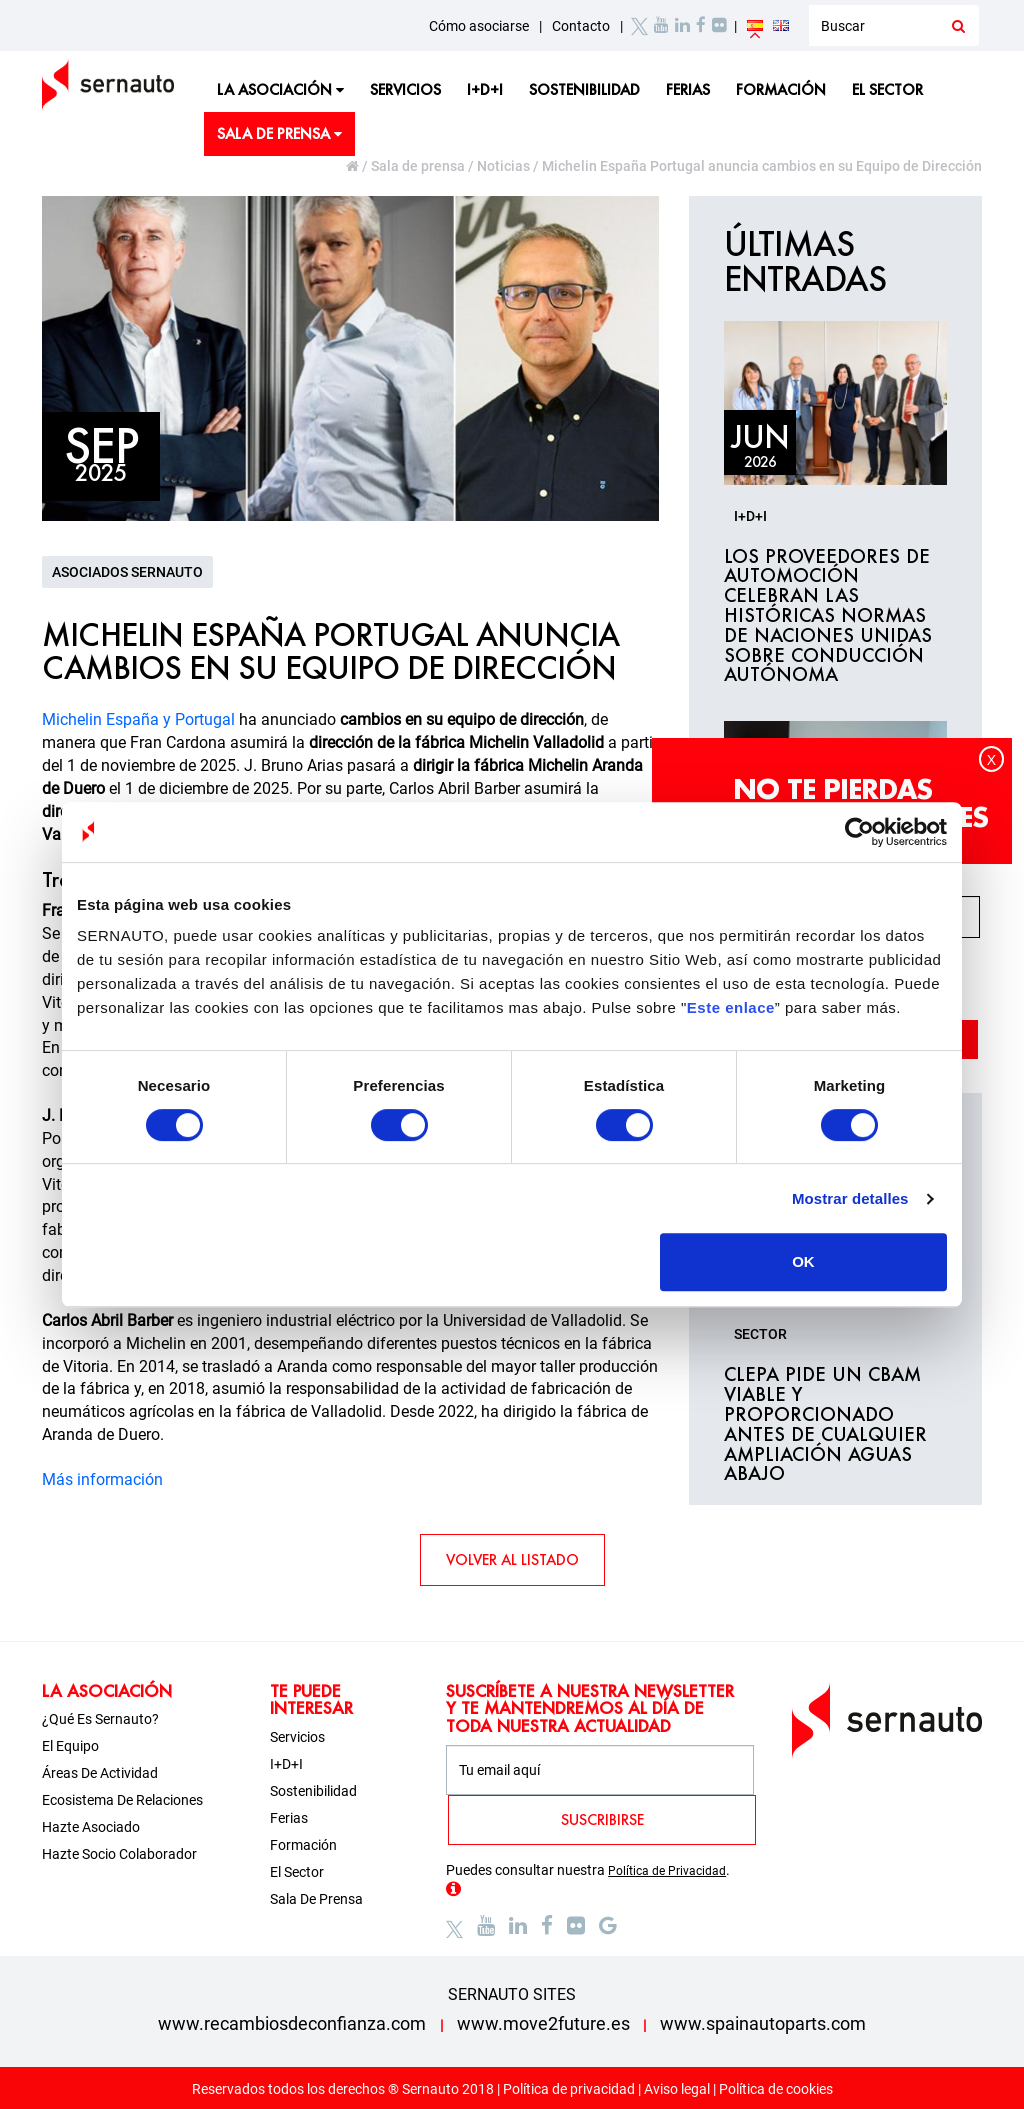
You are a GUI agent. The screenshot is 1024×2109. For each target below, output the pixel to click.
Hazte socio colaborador (119, 1854)
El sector (887, 89)
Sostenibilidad (584, 89)
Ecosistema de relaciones (122, 1800)
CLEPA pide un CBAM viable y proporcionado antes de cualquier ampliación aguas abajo (825, 1424)
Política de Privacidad (667, 1871)
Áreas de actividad (100, 1773)
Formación (781, 89)
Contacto (581, 26)
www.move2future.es (543, 2023)
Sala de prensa (418, 166)
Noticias (503, 166)
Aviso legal (677, 2089)
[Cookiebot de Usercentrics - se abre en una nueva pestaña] (859, 832)
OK (803, 1261)
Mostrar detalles (850, 1198)
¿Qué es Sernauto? (100, 1719)
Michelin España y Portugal (138, 719)
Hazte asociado (91, 1827)
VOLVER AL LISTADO (512, 1559)
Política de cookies (776, 2089)
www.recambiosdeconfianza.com (292, 2023)
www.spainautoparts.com (763, 2023)
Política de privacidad (569, 2089)
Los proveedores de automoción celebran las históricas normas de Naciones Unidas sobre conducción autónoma (828, 616)
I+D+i (485, 89)
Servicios (405, 89)
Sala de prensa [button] (279, 133)
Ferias (688, 89)
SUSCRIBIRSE (602, 1819)
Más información (102, 1479)
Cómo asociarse (479, 26)
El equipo (70, 1746)
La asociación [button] (280, 89)
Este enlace (731, 1007)
